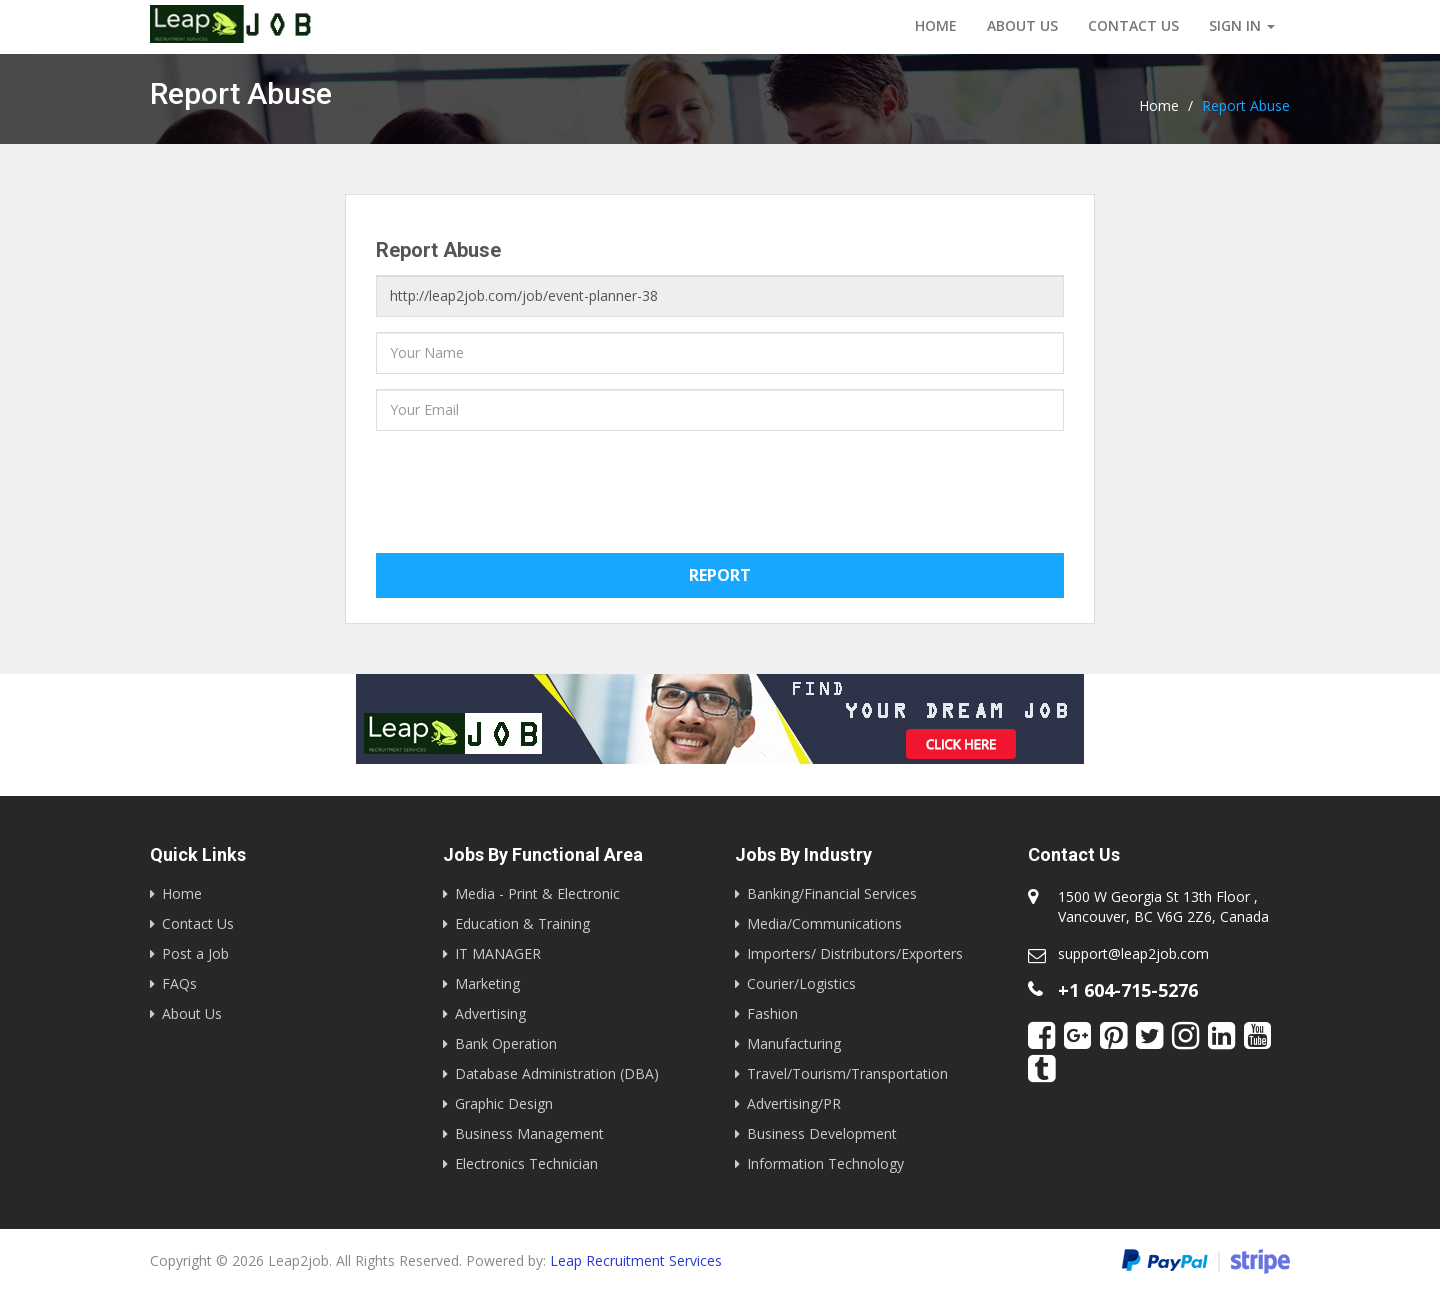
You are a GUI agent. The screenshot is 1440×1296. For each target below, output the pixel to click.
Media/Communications (824, 923)
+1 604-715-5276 (1128, 990)
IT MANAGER (498, 953)
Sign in (1242, 25)
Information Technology (825, 1163)
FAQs (179, 983)
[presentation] (528, 485)
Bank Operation (506, 1043)
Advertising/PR (794, 1103)
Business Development (822, 1133)
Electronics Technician (526, 1163)
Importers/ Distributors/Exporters (855, 953)
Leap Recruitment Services (636, 1260)
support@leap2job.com (1133, 953)
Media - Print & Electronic (537, 893)
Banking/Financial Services (832, 893)
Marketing (487, 983)
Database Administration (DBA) (557, 1073)
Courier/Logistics (801, 983)
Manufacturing (794, 1043)
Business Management (529, 1133)
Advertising (490, 1013)
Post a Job (195, 953)
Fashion (772, 1013)
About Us (1022, 25)
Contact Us (198, 923)
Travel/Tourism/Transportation (847, 1073)
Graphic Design (504, 1103)
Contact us (1133, 25)
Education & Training (522, 923)
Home (936, 25)
